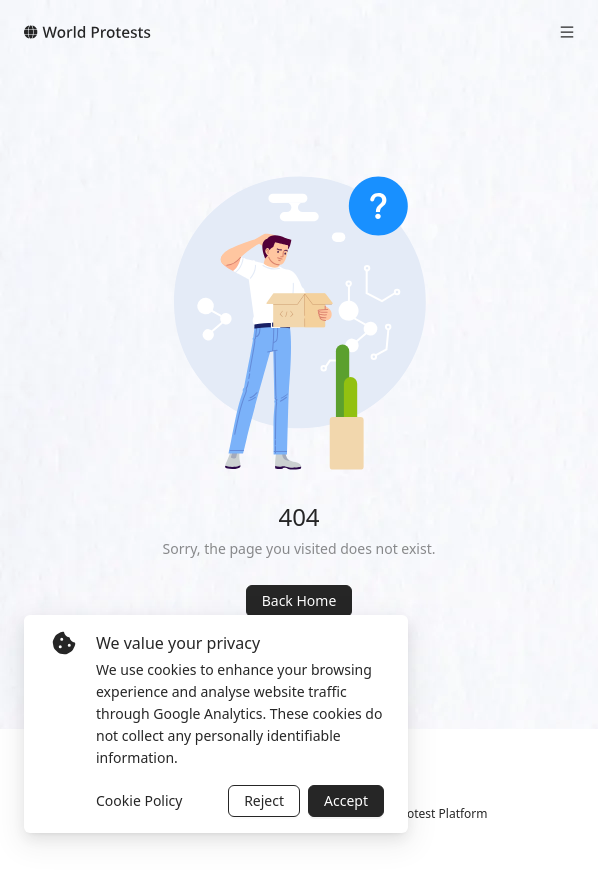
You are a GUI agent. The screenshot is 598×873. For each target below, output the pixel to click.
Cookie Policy (139, 800)
